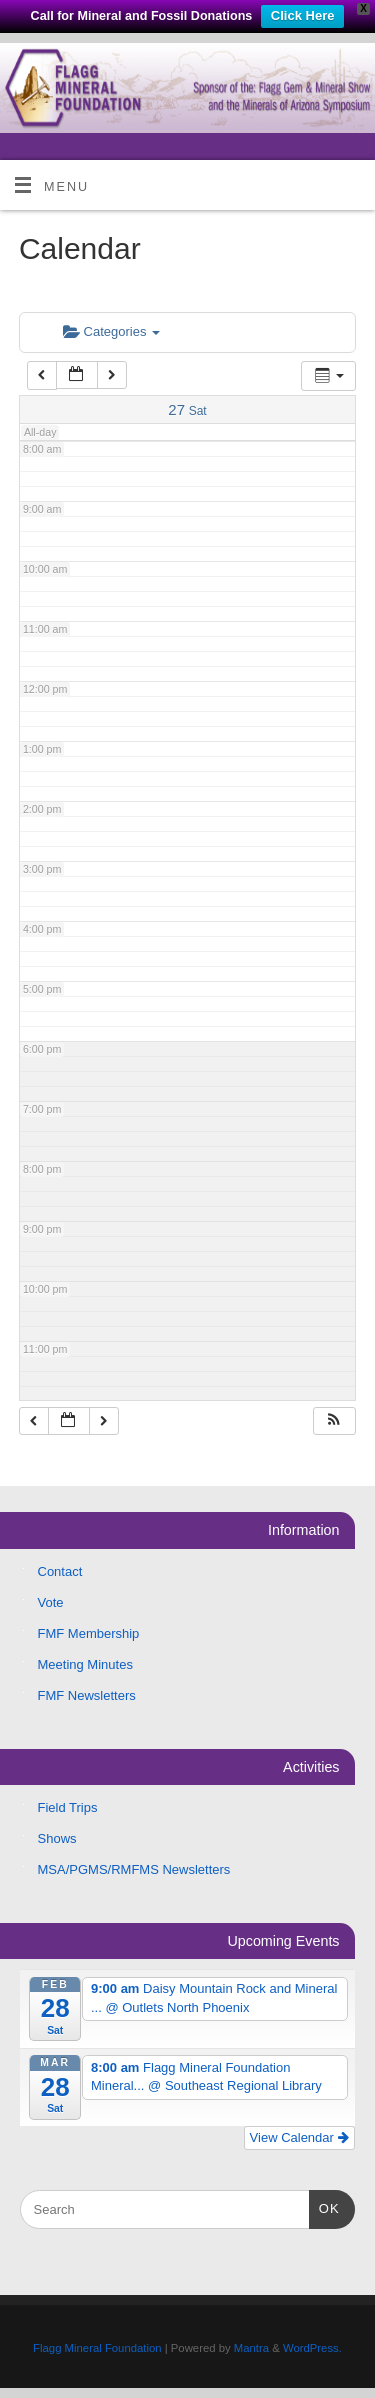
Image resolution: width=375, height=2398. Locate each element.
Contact (60, 1571)
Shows (57, 1838)
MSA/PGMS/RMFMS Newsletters (134, 1869)
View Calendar (299, 2137)
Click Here (303, 15)
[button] (334, 1421)
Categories (111, 331)
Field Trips (68, 1807)
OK (324, 2206)
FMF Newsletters (87, 1695)
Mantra (251, 2348)
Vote (51, 1602)
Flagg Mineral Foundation (97, 2348)
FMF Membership (89, 1633)
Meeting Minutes (85, 1664)
